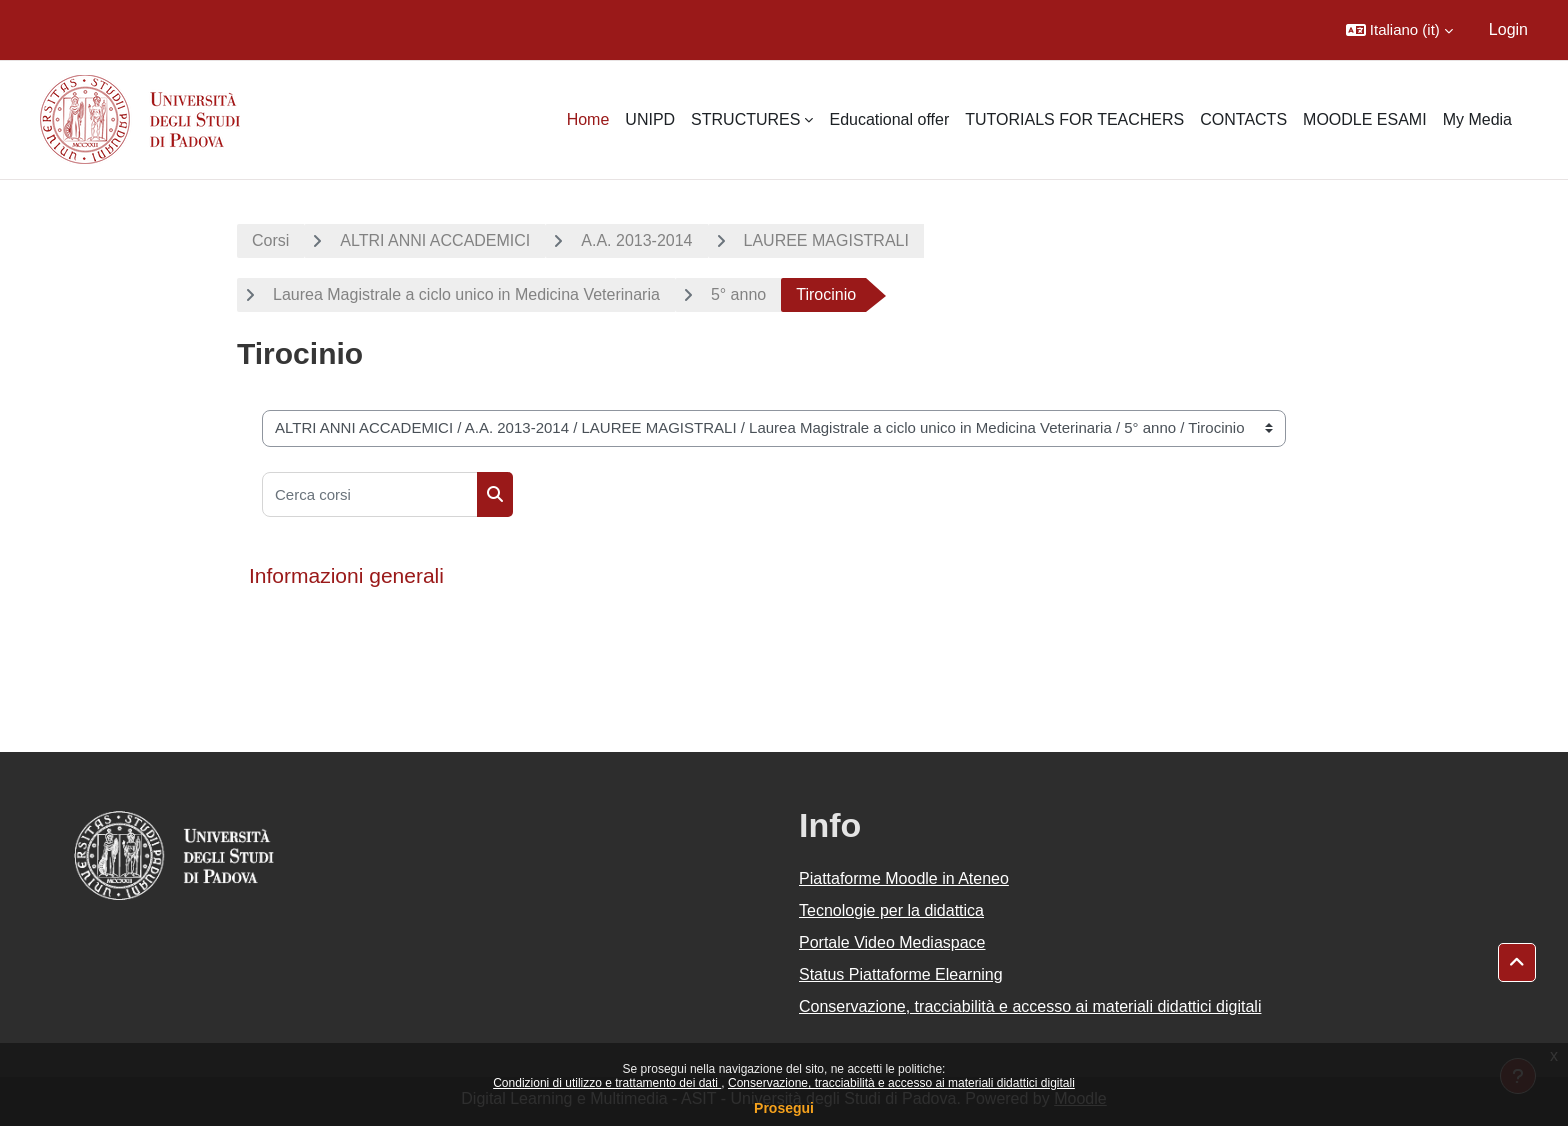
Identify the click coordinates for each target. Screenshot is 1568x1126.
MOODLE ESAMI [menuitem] (1365, 119)
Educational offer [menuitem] (889, 119)
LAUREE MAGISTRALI (826, 240)
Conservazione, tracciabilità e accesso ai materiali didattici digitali (901, 1083)
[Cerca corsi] (370, 494)
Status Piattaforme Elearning (901, 974)
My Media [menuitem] (1477, 119)
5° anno (738, 294)
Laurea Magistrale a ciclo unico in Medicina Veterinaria (466, 294)
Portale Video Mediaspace (892, 942)
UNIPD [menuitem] (650, 119)
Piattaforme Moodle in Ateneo (904, 878)
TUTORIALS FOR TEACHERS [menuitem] (1074, 119)
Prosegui (784, 1108)
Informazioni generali (346, 575)
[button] (1399, 30)
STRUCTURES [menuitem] (745, 119)
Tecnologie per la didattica (891, 910)
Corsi (270, 240)
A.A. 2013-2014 (636, 240)
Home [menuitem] (588, 119)
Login (1508, 29)
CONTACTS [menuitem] (1243, 119)
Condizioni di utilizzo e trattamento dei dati (607, 1083)
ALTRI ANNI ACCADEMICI (435, 240)
